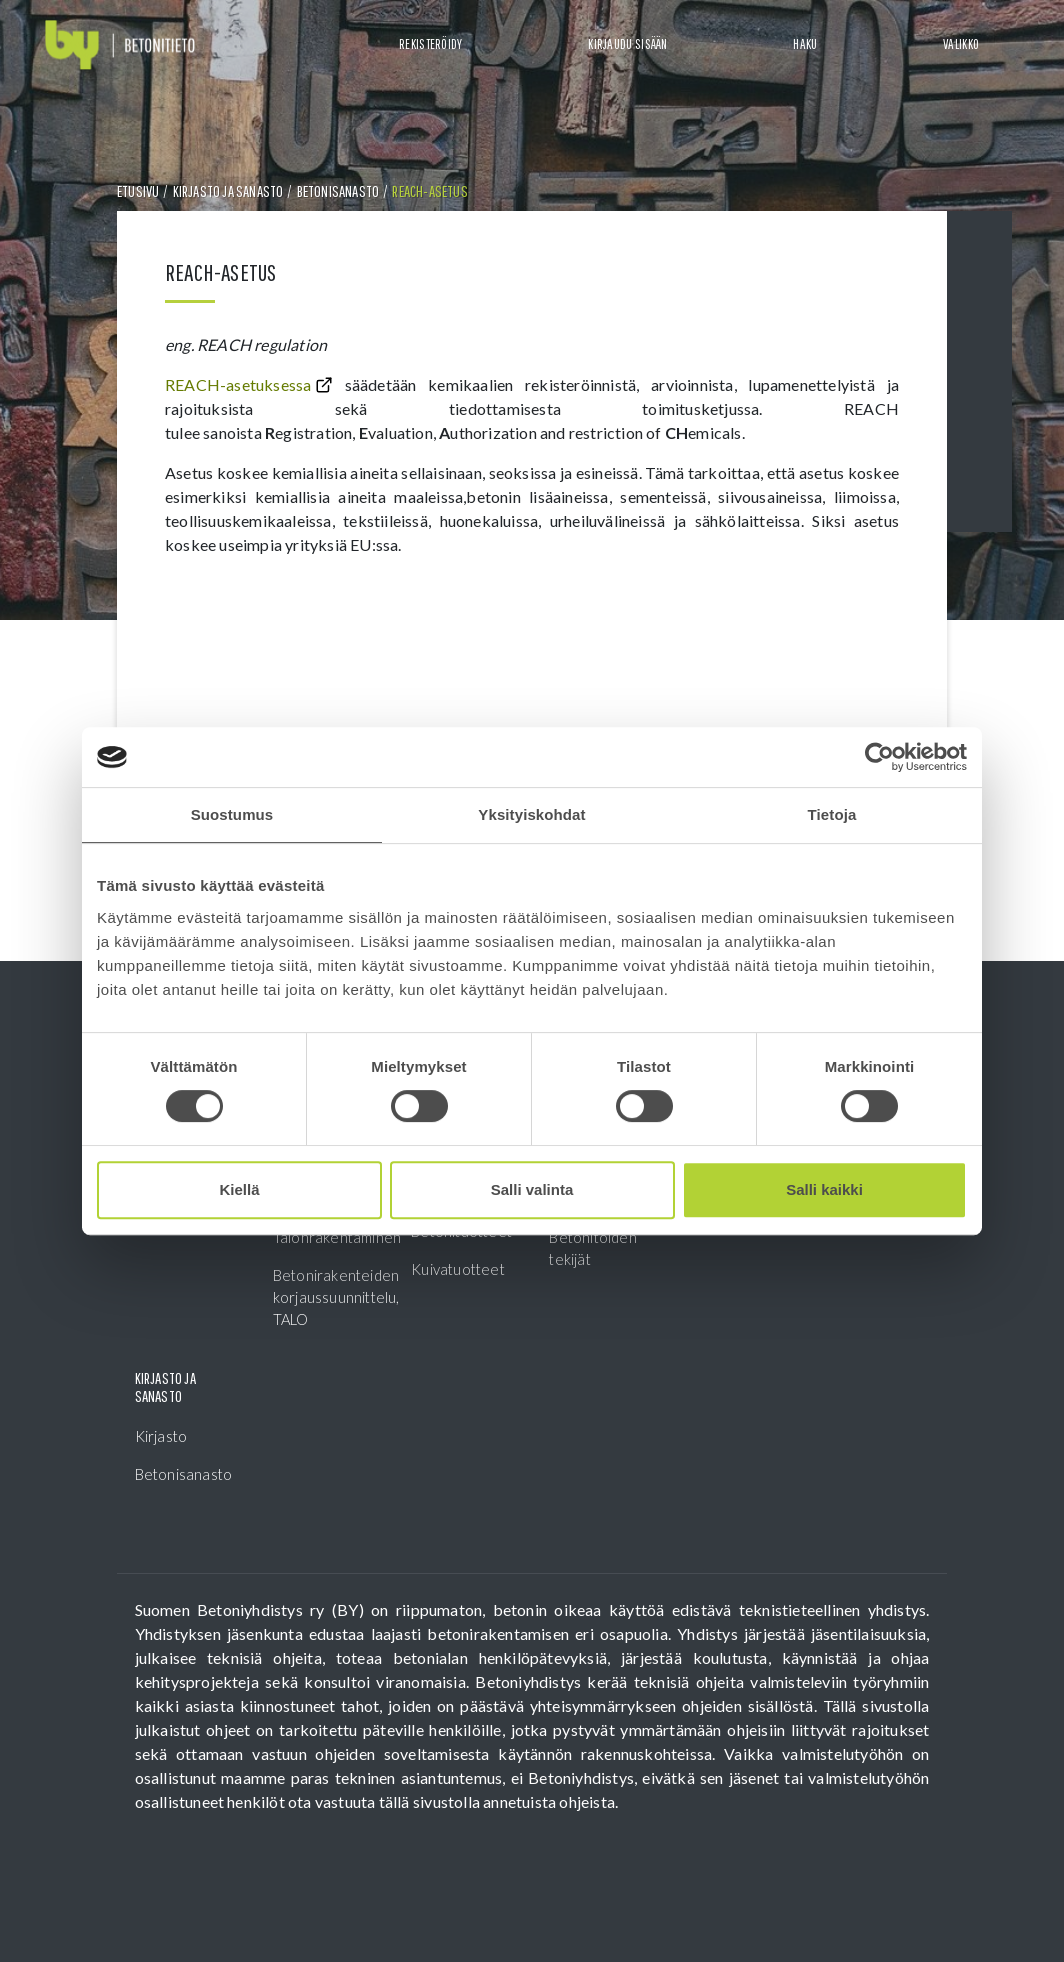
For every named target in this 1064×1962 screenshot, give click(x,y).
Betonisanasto (338, 191)
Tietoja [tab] (832, 814)
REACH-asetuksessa (238, 384)
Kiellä (239, 1189)
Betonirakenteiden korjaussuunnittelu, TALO (324, 1297)
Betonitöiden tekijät (592, 1248)
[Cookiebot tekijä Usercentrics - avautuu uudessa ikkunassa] (879, 757)
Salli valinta (532, 1189)
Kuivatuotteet (458, 1269)
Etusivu (138, 191)
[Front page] (120, 45)
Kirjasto (161, 1436)
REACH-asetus (429, 191)
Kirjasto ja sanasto (228, 191)
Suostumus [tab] (232, 814)
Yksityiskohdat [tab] (531, 814)
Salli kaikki (824, 1189)
